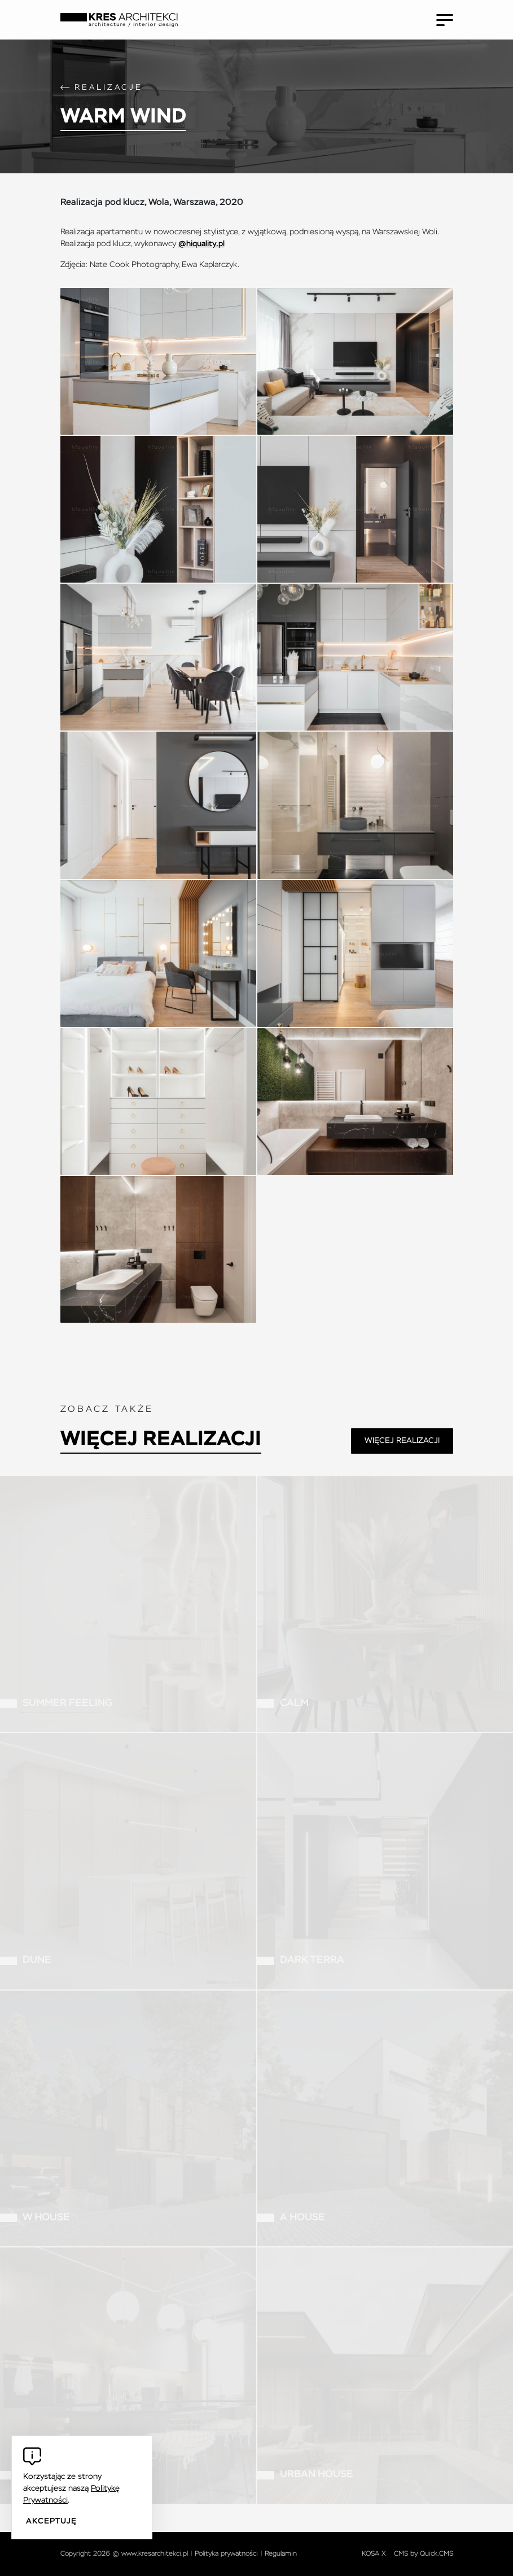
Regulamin (281, 2554)
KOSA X (374, 2554)
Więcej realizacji (160, 1439)
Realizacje (108, 87)
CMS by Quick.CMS (423, 2554)
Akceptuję (51, 2521)
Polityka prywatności (226, 2554)
